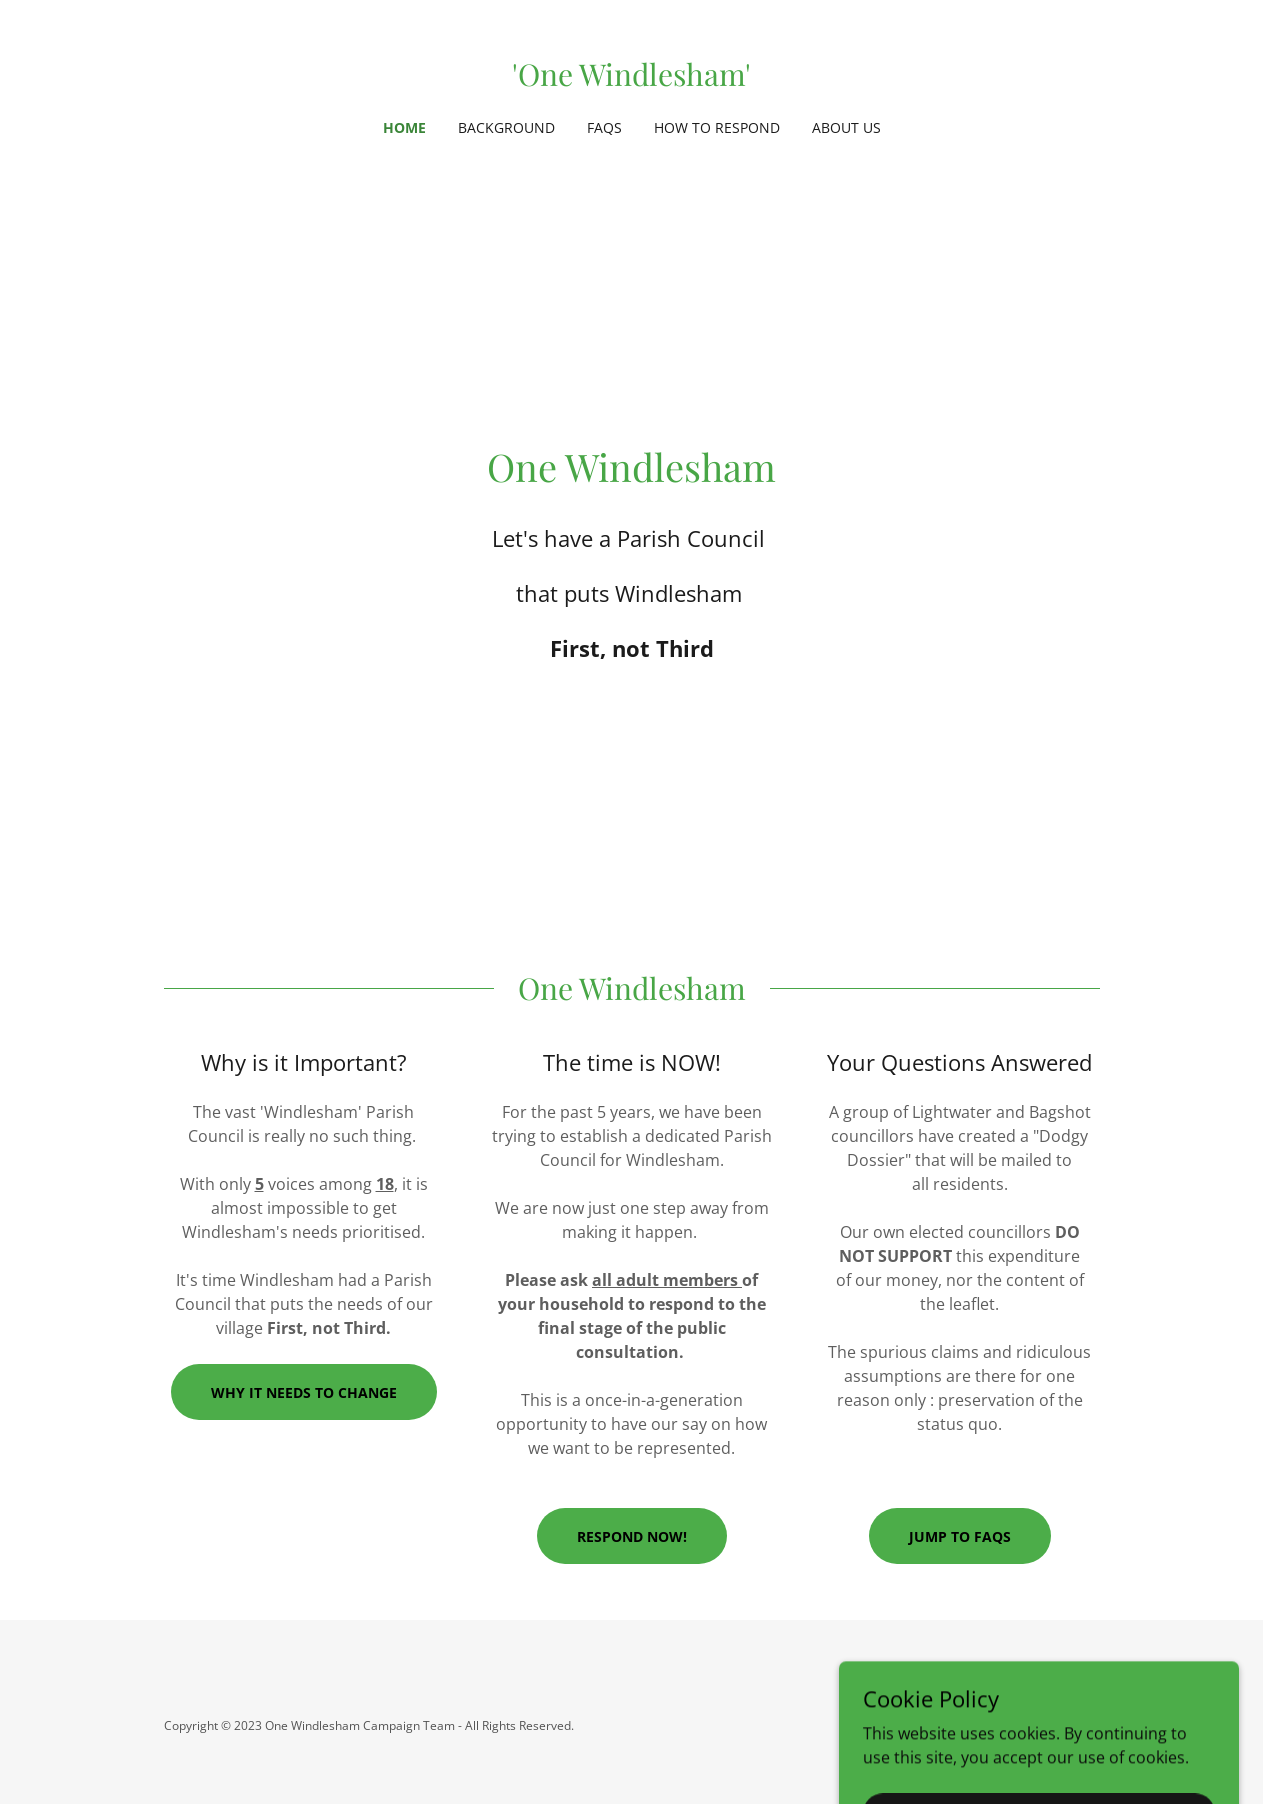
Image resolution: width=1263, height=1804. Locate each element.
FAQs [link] (604, 127)
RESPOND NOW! (632, 1536)
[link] (631, 80)
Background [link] (506, 127)
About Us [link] (846, 127)
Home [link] (404, 127)
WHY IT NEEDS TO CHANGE (304, 1392)
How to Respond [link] (717, 127)
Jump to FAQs (960, 1536)
